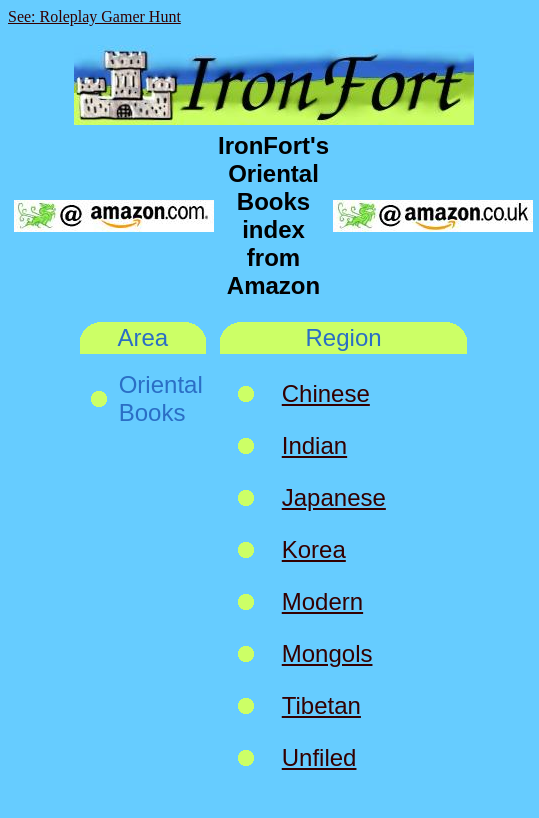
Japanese (334, 497)
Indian (314, 445)
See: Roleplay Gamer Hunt (94, 16)
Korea (314, 549)
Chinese (326, 393)
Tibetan (321, 705)
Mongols (327, 653)
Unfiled (319, 757)
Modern (322, 601)
